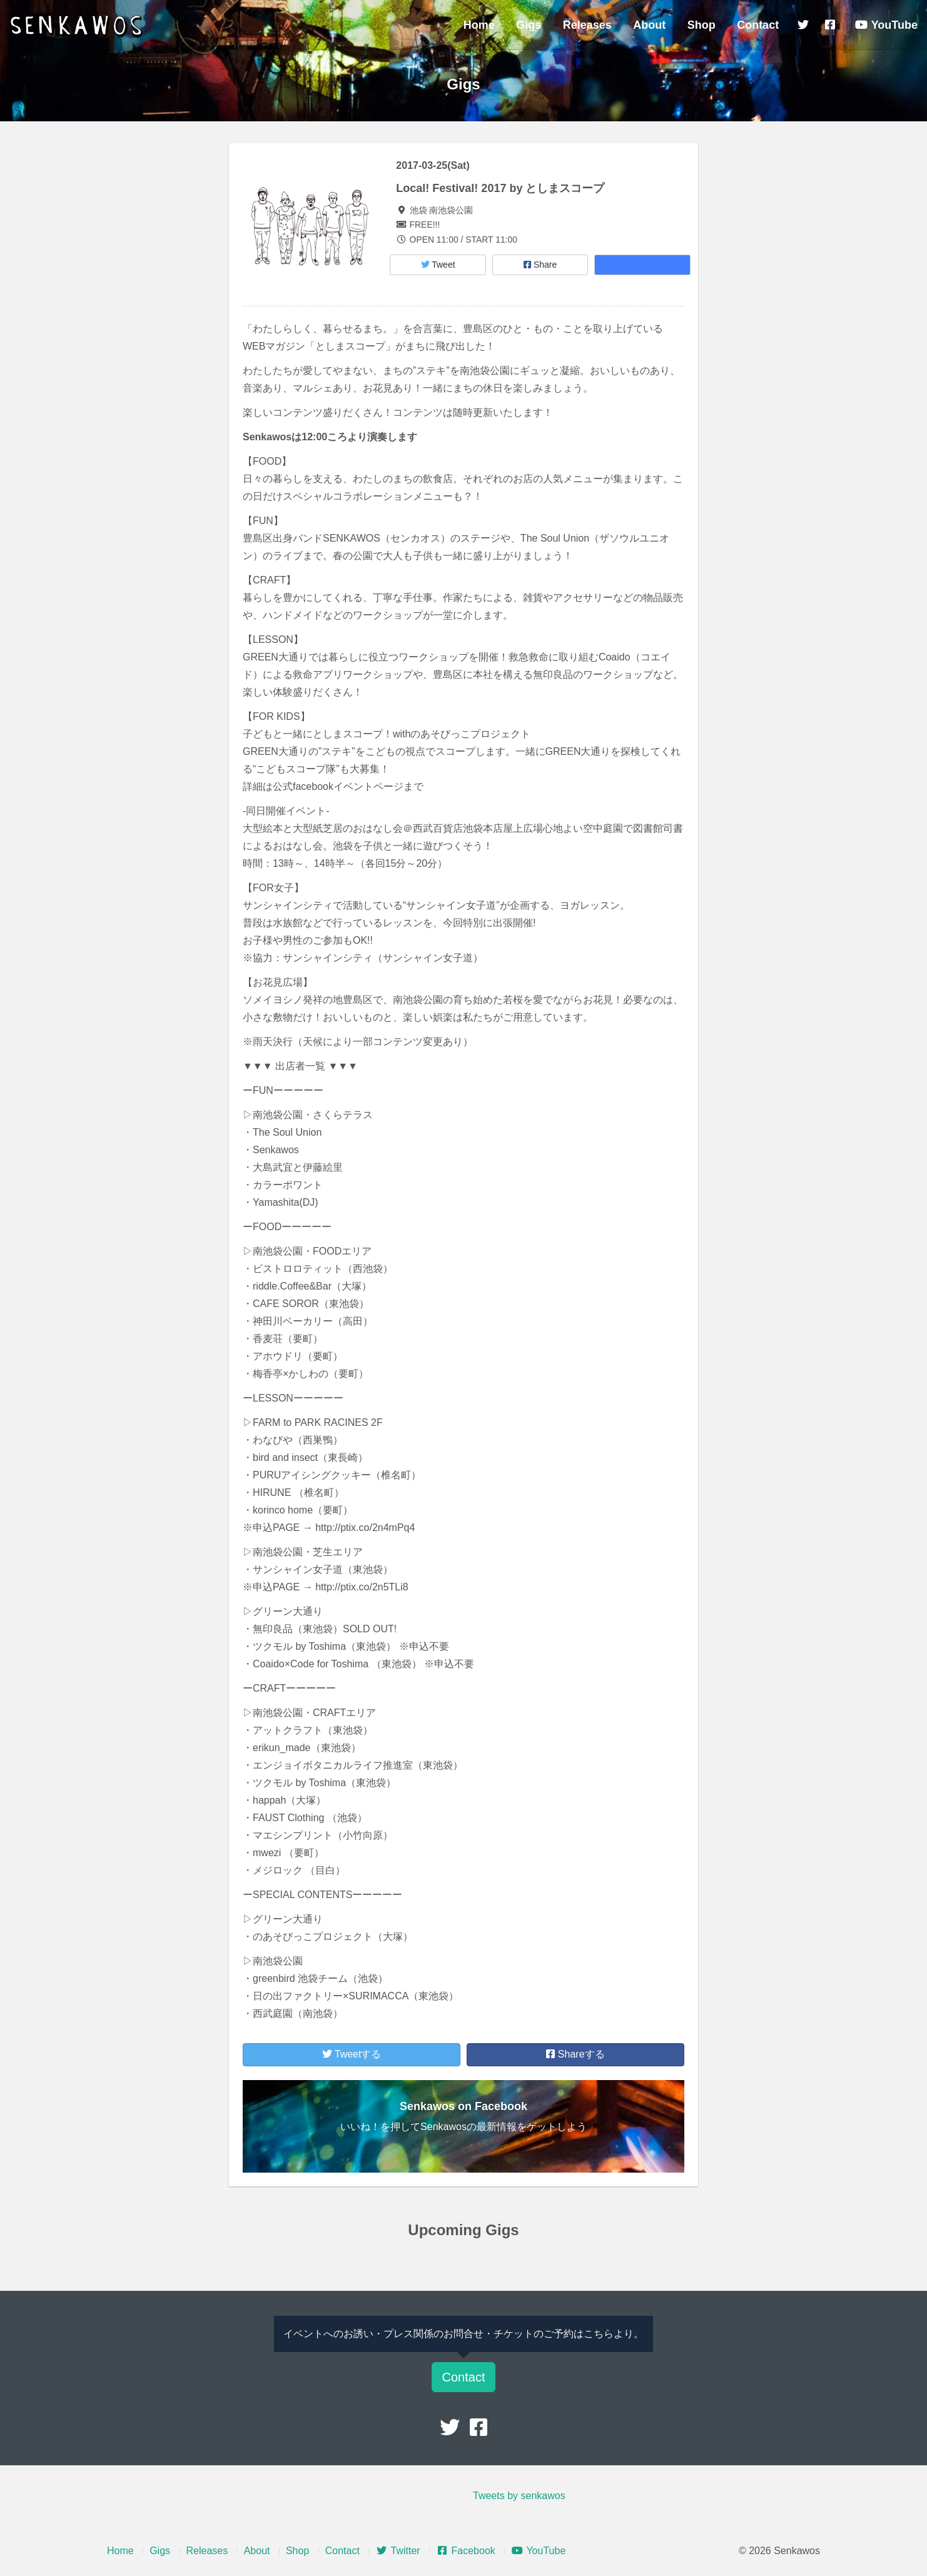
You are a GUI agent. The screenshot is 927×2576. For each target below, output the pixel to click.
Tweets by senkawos (519, 2495)
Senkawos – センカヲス (78, 26)
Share (540, 265)
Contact (758, 25)
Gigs (528, 25)
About (649, 25)
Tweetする (352, 2054)
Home (479, 25)
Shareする (575, 2054)
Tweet (438, 265)
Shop (701, 25)
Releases (587, 25)
